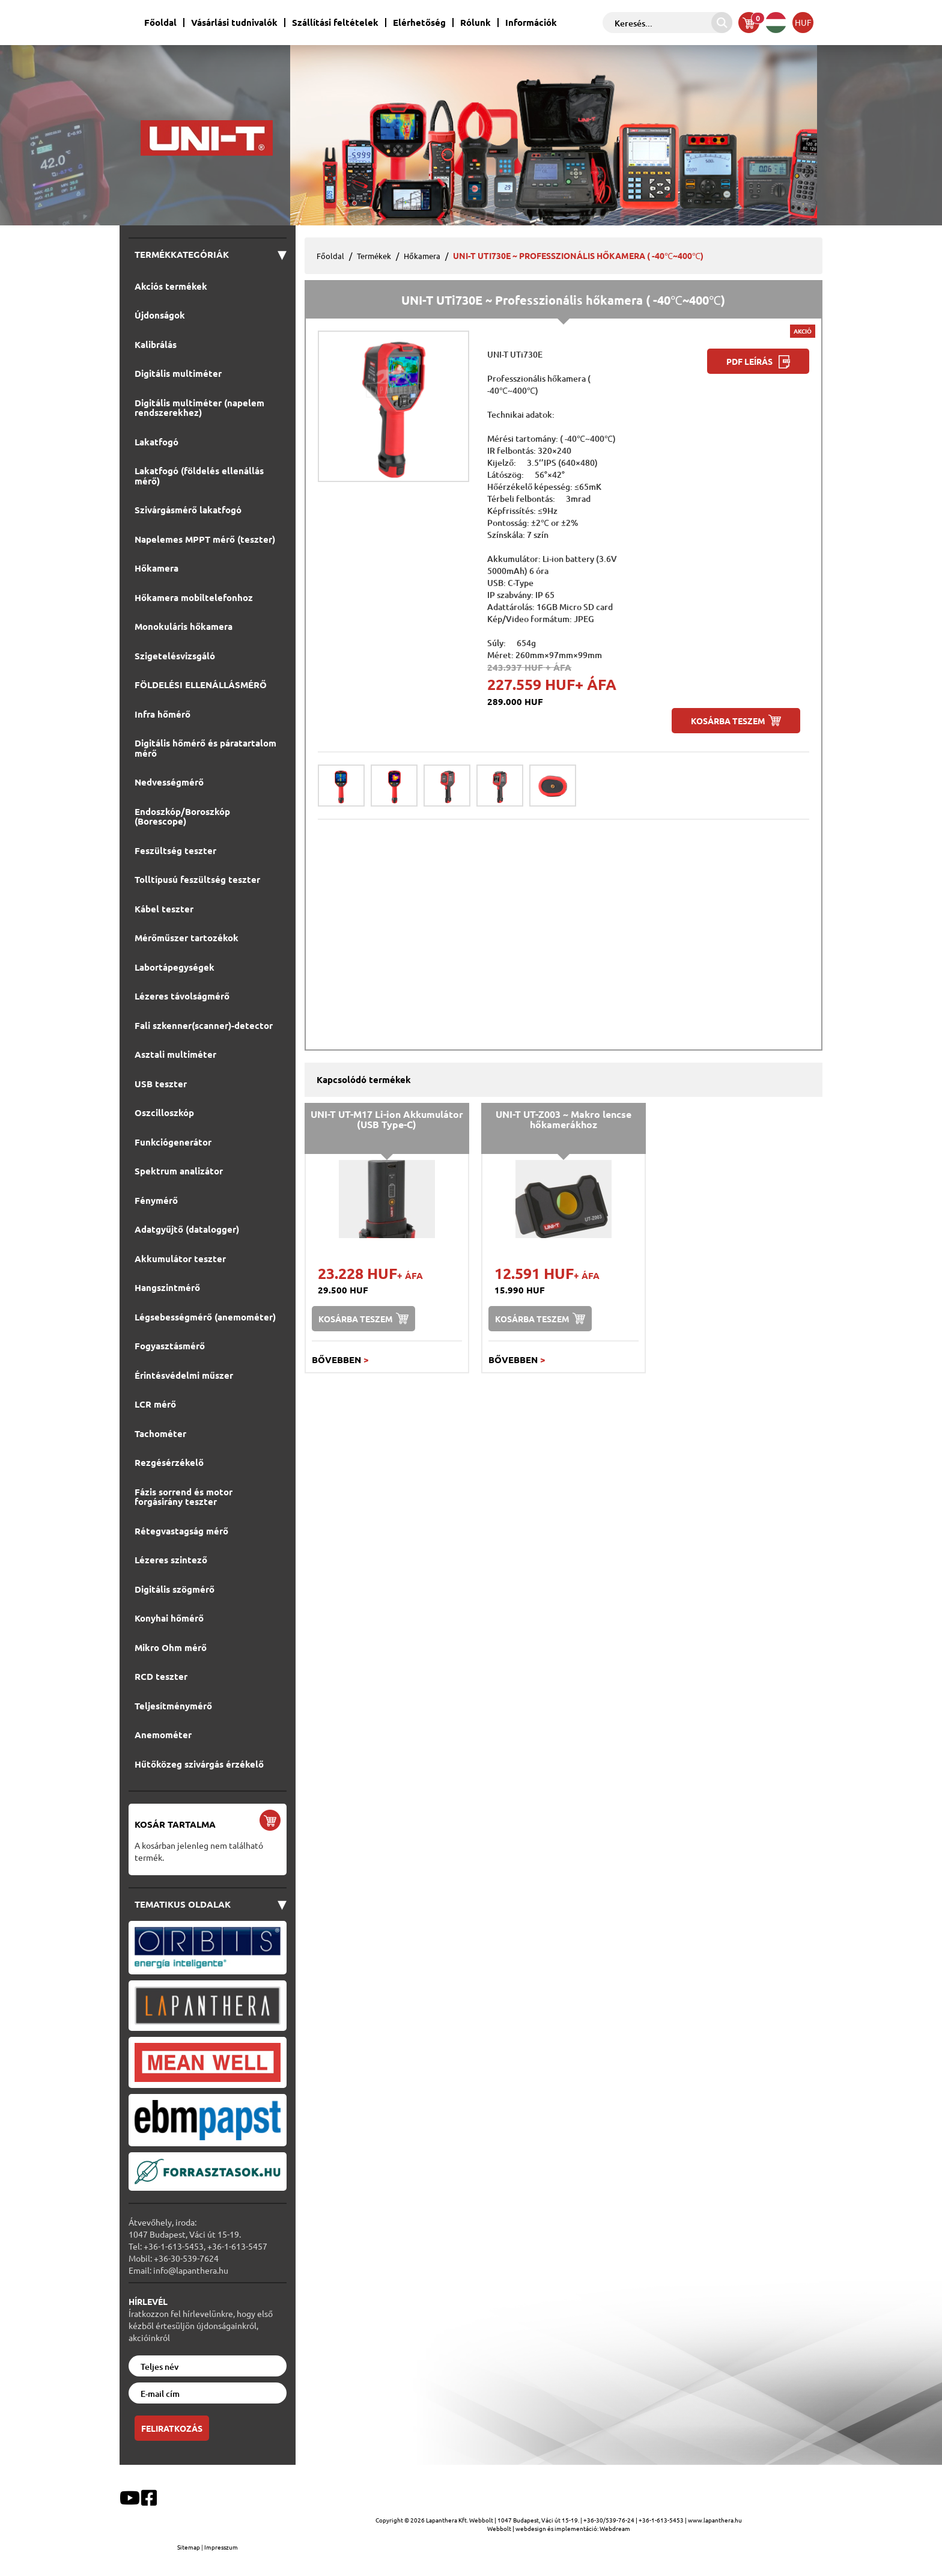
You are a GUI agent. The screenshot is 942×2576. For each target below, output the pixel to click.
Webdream (615, 2528)
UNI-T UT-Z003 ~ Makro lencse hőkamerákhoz (563, 1119)
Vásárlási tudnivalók (234, 22)
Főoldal (160, 22)
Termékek (374, 256)
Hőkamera (422, 256)
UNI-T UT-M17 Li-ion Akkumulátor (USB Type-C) (387, 1119)
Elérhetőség (419, 22)
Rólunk (475, 22)
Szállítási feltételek (335, 22)
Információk (531, 22)
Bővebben (340, 1360)
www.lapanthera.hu (715, 2519)
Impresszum (221, 2546)
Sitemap (189, 2546)
